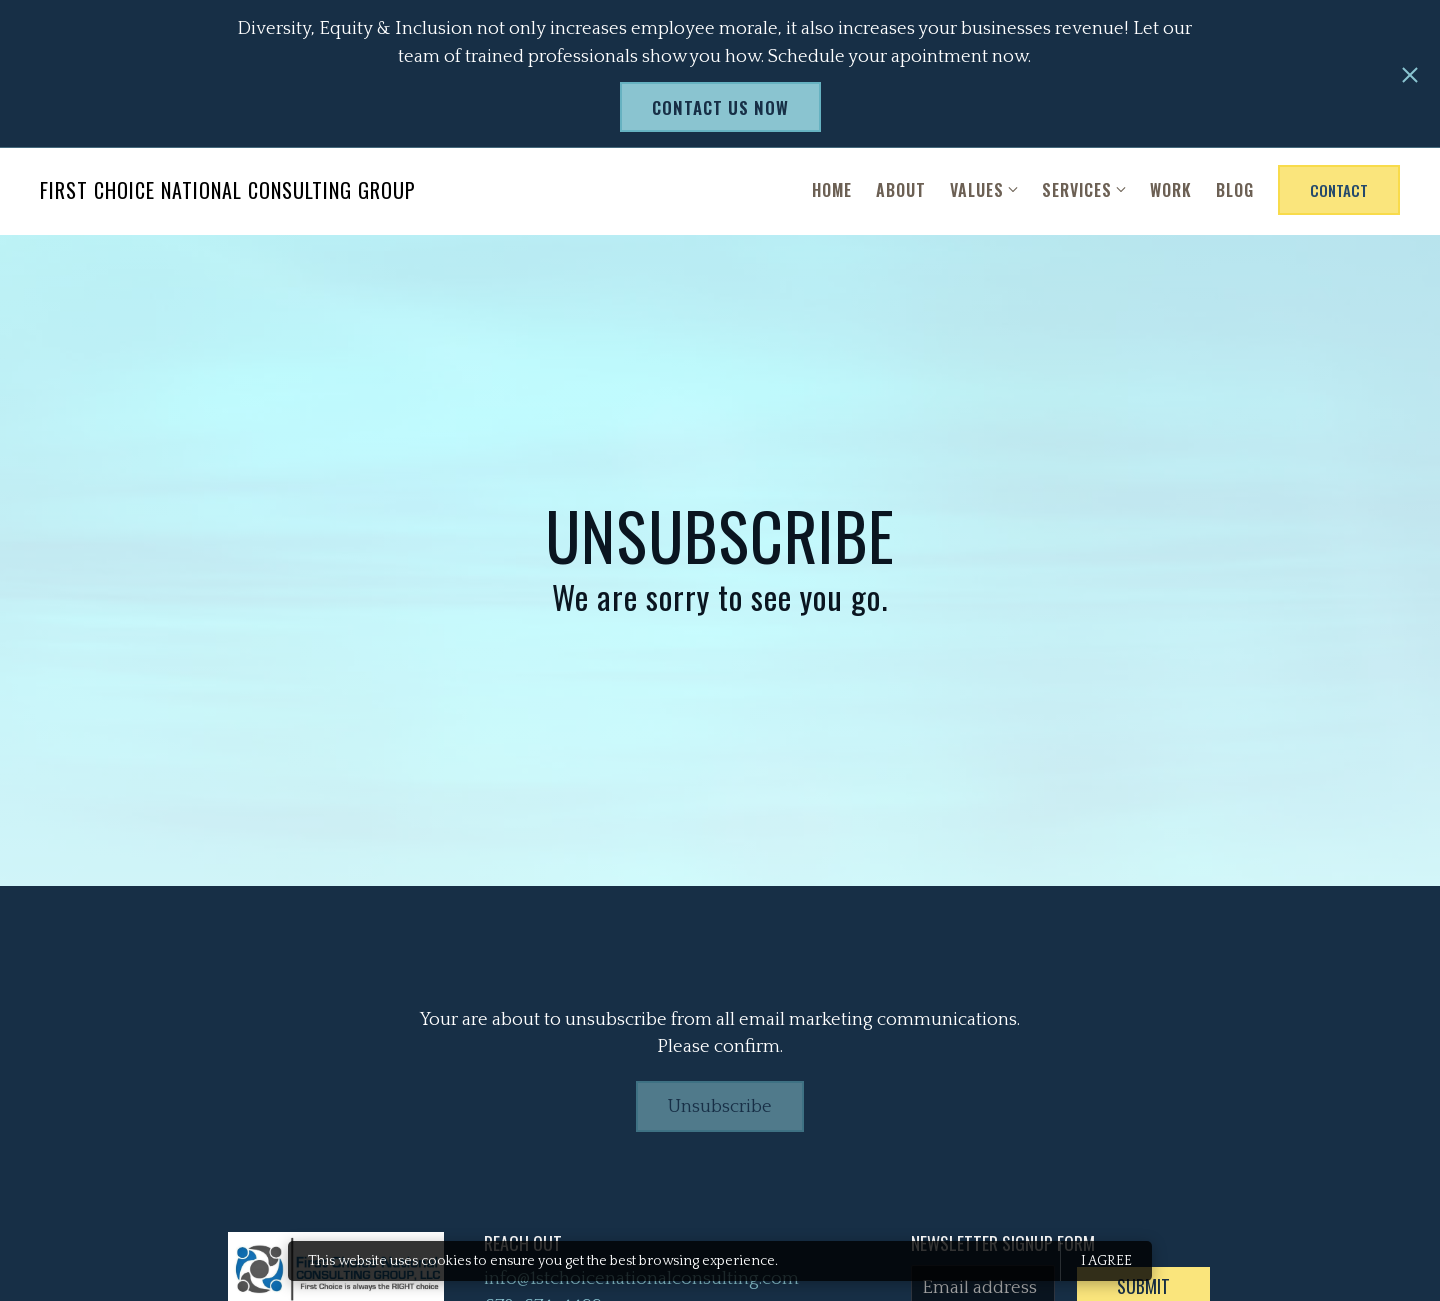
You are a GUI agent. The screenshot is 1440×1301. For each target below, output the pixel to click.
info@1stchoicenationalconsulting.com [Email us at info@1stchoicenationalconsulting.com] (641, 1281)
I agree (1106, 1261)
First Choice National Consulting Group (228, 193)
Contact (1339, 193)
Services (1077, 193)
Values (977, 193)
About (901, 193)
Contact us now (720, 107)
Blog (1235, 193)
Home (832, 193)
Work (1171, 193)
